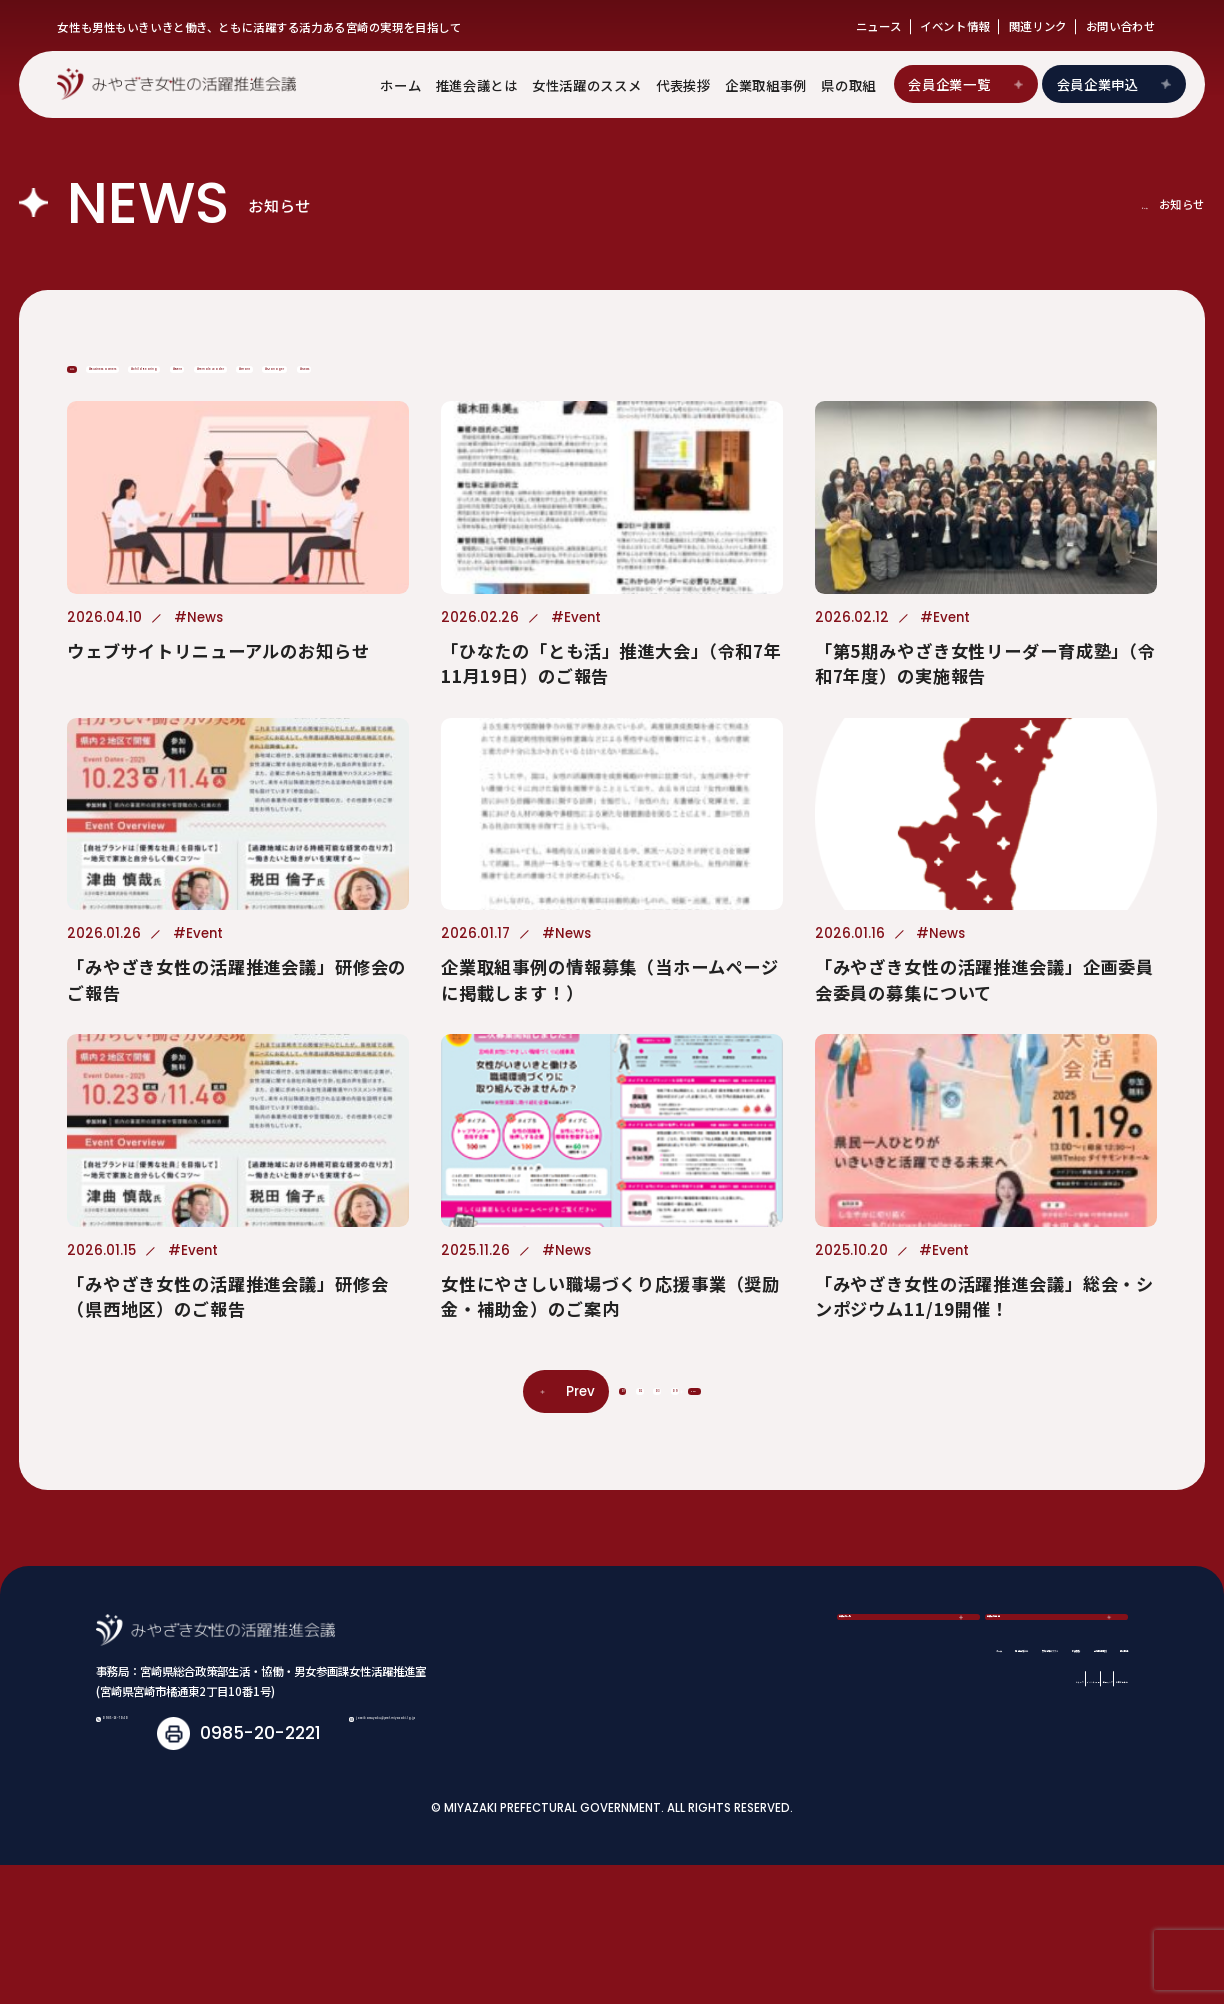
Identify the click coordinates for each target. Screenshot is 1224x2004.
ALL (100, 387)
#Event (584, 387)
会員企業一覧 (966, 84)
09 (705, 1481)
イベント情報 (954, 26)
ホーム (400, 85)
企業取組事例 (766, 85)
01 (518, 1481)
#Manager (1017, 387)
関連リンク (1038, 26)
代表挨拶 (683, 85)
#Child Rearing (439, 387)
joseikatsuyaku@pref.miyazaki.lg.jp (293, 1872)
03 (643, 1481)
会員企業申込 (1116, 84)
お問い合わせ (1120, 26)
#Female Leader (735, 387)
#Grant (889, 387)
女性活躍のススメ (586, 85)
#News (117, 439)
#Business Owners (244, 387)
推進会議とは (477, 85)
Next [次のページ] (784, 1481)
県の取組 (848, 85)
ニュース (878, 26)
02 (580, 1481)
